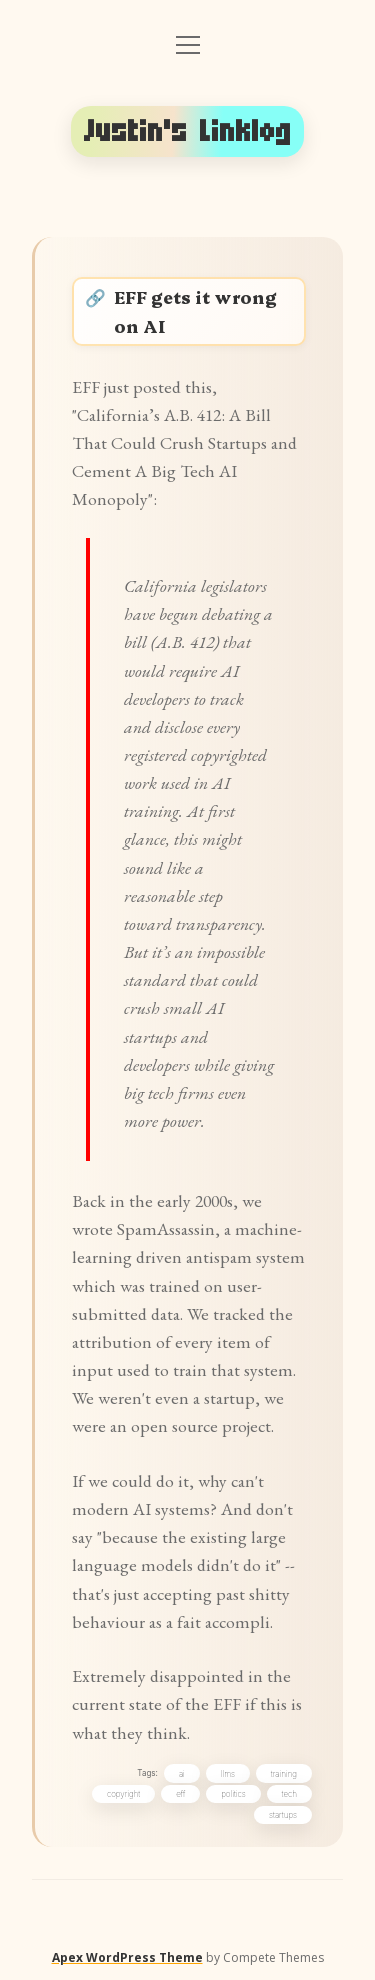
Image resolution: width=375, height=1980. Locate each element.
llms (228, 1774)
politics (233, 1794)
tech (289, 1794)
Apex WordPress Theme (127, 1957)
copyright (123, 1794)
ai (182, 1774)
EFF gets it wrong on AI (195, 310)
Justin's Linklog (188, 131)
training (284, 1774)
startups (283, 1815)
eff (180, 1794)
